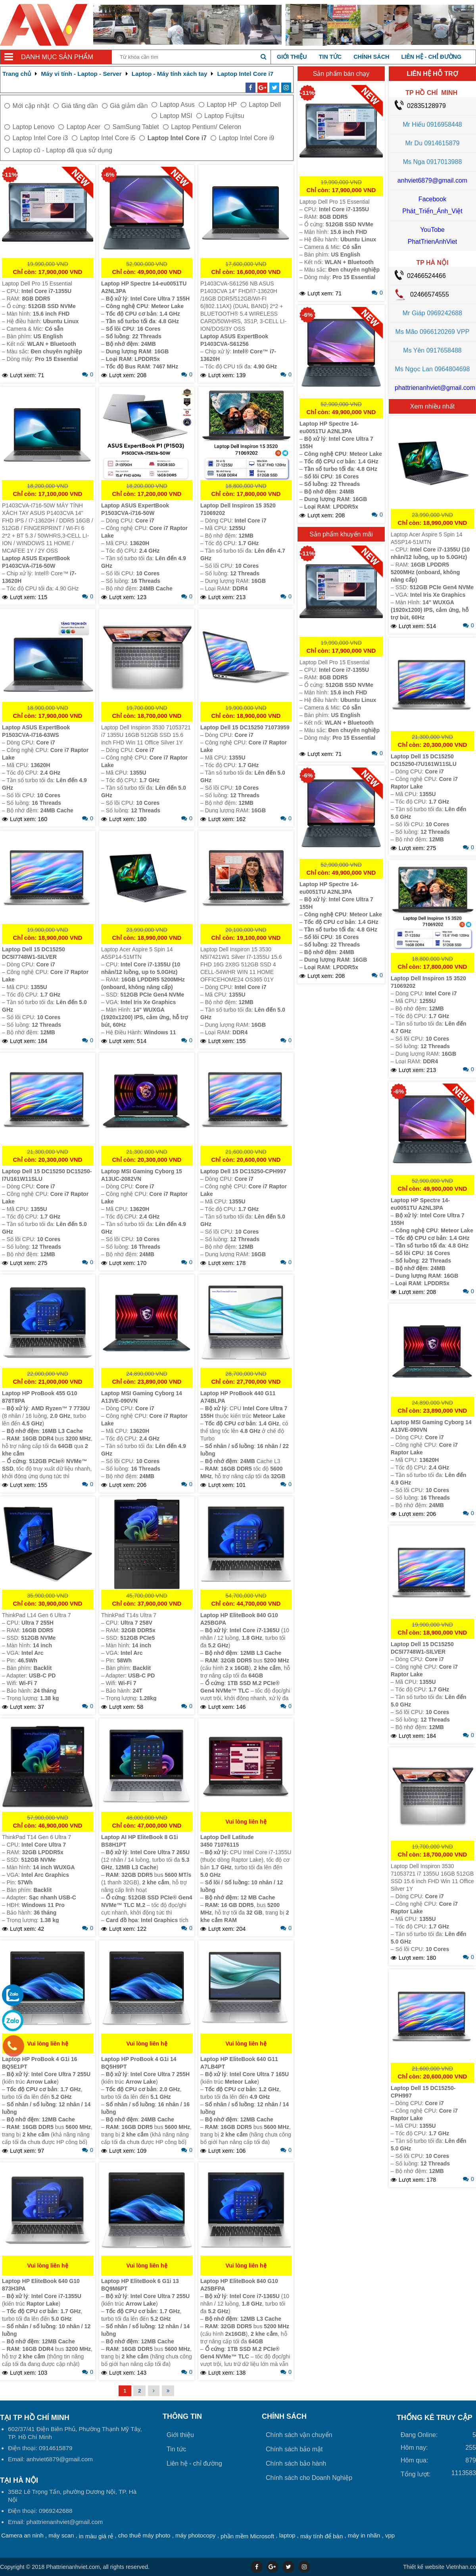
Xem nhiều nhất (432, 406)
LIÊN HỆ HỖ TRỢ (432, 73)
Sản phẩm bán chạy (341, 73)
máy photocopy (195, 2535)
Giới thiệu (292, 57)
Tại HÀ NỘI (19, 2480)
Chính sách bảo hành (296, 2463)
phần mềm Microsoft (247, 2536)
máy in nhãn (364, 2535)
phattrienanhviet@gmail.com (435, 387)
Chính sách (371, 57)
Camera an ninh (22, 2535)
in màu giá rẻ (96, 2536)
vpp (390, 2535)
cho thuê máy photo (144, 2535)
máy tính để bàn (321, 2536)
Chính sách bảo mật (294, 2449)
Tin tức (330, 57)
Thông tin (182, 2416)
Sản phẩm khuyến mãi (341, 534)
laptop (287, 2535)
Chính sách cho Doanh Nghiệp (309, 2477)
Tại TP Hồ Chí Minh (34, 2418)
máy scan (61, 2535)
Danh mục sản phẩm (57, 57)
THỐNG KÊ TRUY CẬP (434, 2418)
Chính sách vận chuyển (299, 2434)
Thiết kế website (423, 2567)
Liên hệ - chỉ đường (431, 57)
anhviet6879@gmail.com (432, 180)
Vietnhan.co (439, 2567)
